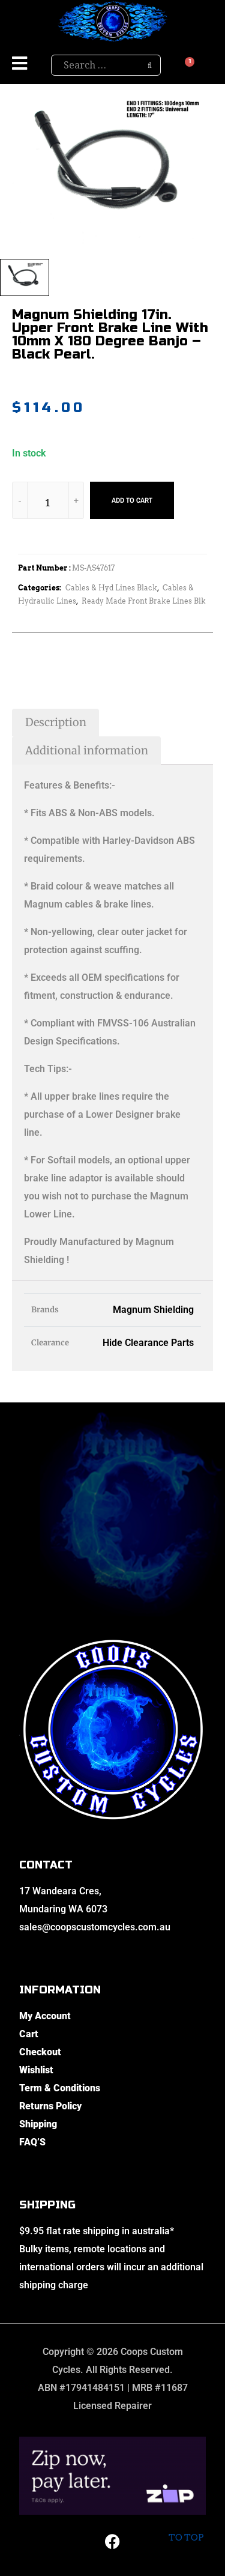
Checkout (40, 2052)
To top (185, 2527)
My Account (45, 2016)
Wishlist (36, 2070)
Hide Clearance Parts (148, 1342)
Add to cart (132, 500)
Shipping (38, 2124)
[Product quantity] (48, 502)
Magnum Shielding (153, 1309)
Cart (28, 2034)
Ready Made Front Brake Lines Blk (144, 600)
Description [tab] (55, 722)
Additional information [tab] (86, 750)
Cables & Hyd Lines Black (111, 587)
